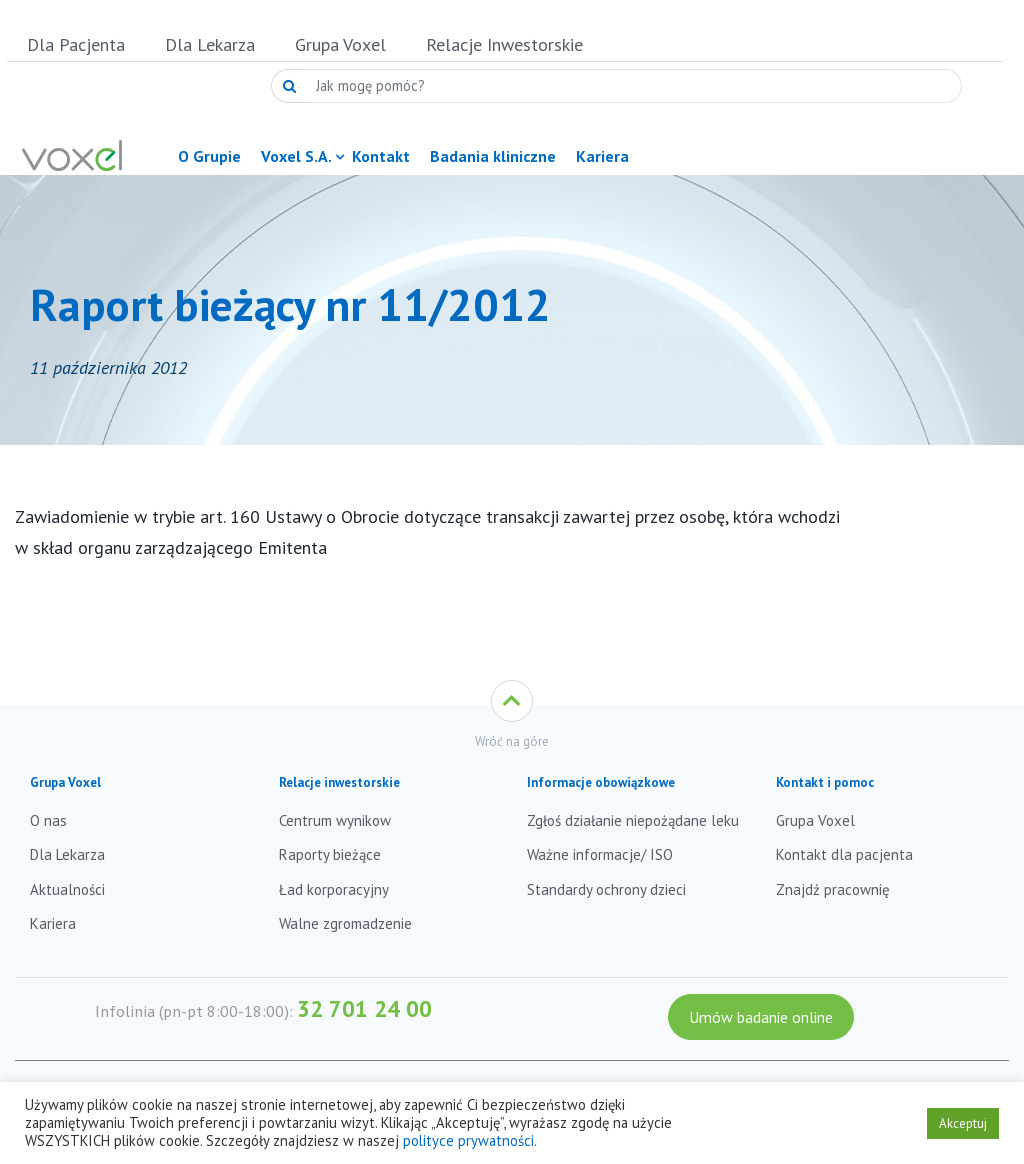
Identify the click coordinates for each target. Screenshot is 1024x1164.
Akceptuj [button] (963, 1123)
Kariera (53, 923)
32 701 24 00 (364, 1008)
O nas (48, 820)
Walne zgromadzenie (345, 923)
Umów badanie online (761, 1017)
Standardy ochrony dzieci (606, 889)
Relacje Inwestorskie (504, 44)
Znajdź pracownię (833, 889)
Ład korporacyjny (334, 889)
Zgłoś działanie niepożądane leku (633, 820)
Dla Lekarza (210, 44)
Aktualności (67, 889)
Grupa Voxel (340, 44)
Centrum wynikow (335, 820)
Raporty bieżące (330, 854)
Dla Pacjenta (76, 44)
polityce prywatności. (470, 1140)
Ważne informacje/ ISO (600, 854)
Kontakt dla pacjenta (844, 854)
